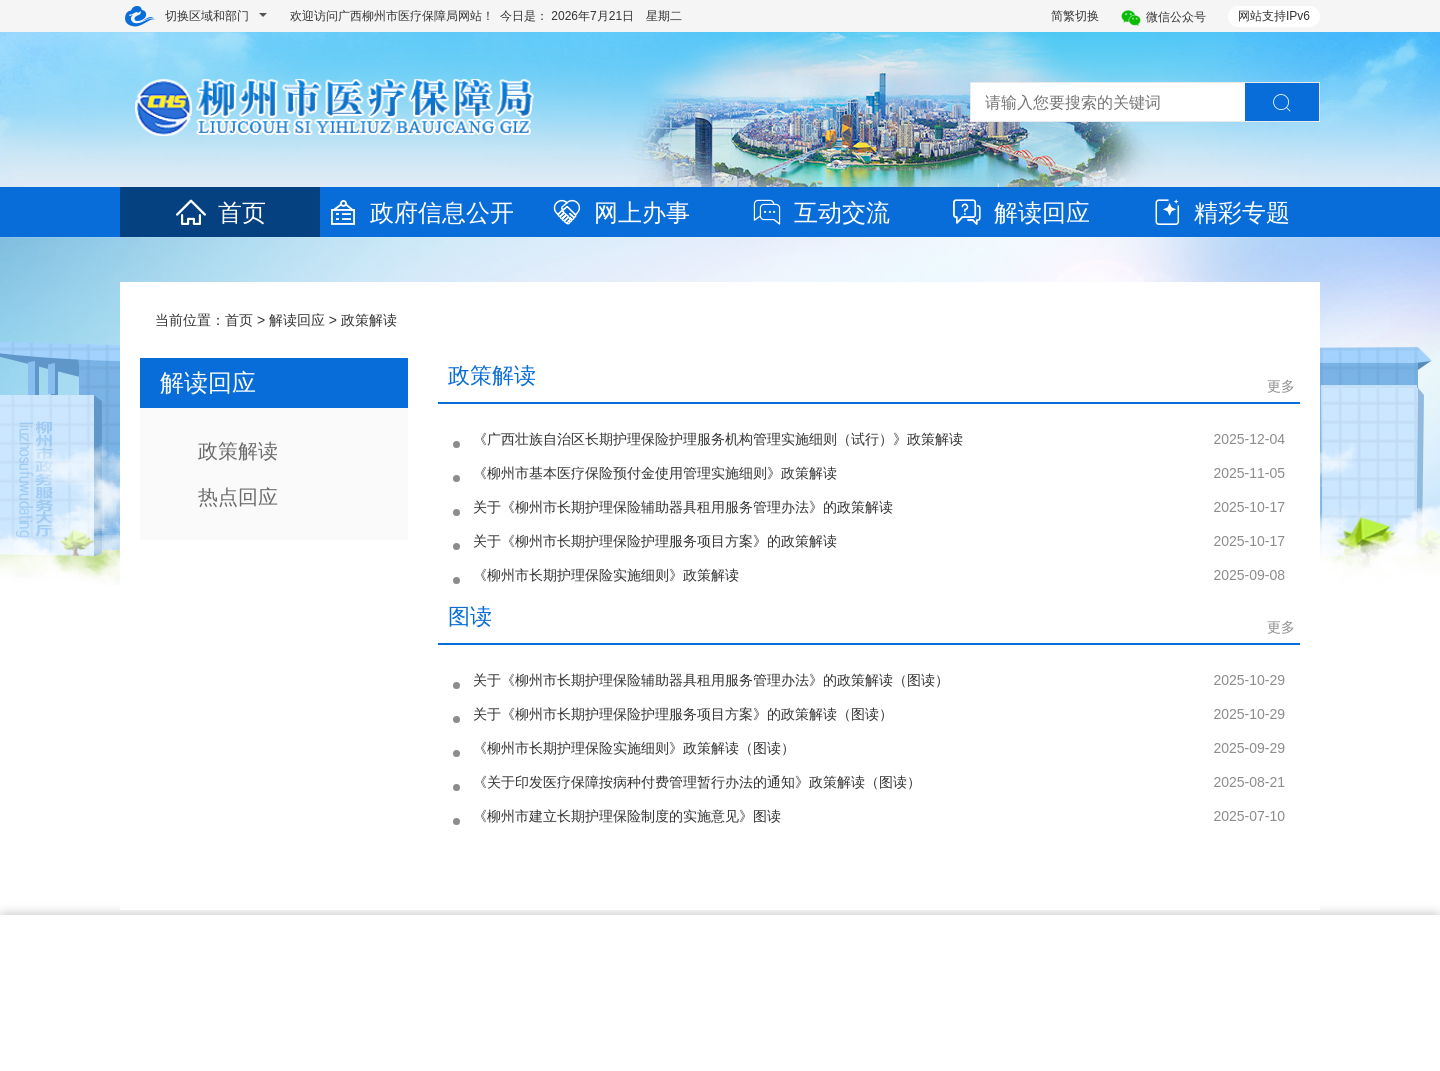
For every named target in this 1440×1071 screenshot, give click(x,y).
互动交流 (820, 212)
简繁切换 (1075, 16)
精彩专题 (1220, 212)
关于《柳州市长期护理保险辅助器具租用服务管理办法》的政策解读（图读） (711, 680)
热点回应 (238, 497)
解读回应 (1020, 212)
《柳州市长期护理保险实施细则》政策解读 (606, 575)
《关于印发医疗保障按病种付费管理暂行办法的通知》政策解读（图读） (697, 782)
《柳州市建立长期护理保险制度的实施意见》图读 (627, 816)
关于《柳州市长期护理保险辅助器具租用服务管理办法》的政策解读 (683, 507)
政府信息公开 (420, 212)
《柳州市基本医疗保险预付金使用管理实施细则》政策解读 (655, 473)
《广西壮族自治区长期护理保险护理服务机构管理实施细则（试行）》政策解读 (718, 439)
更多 (1281, 386)
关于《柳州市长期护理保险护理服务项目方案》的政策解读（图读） (683, 714)
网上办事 (620, 212)
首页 (220, 212)
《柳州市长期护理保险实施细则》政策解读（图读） (634, 748)
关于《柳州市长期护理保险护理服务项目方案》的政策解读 (655, 541)
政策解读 (369, 320)
